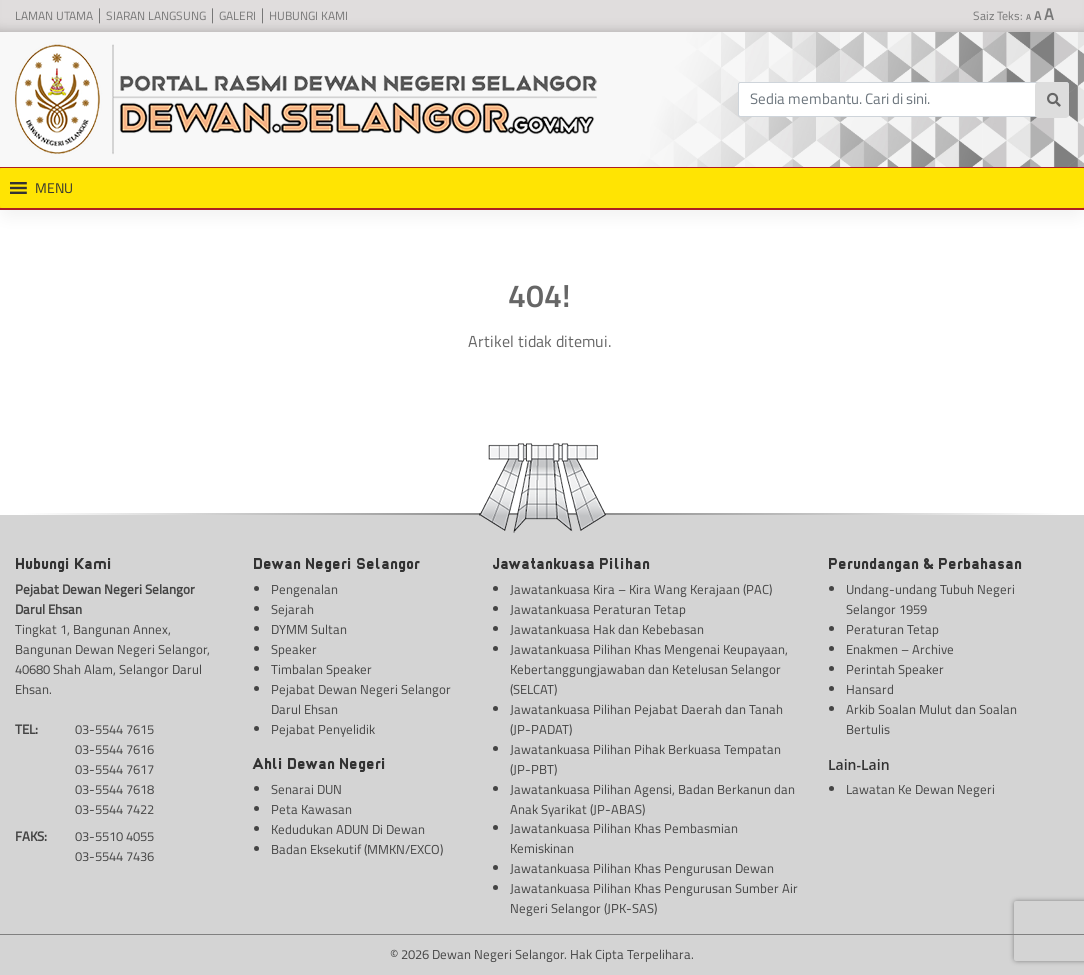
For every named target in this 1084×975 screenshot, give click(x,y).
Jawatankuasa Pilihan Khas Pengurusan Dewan (642, 868)
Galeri (237, 16)
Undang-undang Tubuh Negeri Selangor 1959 (930, 599)
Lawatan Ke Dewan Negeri (920, 789)
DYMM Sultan (309, 629)
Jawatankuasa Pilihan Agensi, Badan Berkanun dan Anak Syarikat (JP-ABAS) (652, 799)
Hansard (870, 689)
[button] (54, 188)
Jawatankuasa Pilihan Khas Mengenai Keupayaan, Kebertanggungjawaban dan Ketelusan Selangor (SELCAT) (649, 669)
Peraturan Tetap (892, 629)
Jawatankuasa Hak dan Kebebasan (607, 629)
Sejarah (292, 609)
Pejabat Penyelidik (323, 729)
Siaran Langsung (156, 16)
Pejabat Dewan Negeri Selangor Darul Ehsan (361, 699)
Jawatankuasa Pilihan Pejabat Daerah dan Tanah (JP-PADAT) (646, 719)
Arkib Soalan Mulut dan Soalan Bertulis (931, 719)
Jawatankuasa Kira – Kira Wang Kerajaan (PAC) (641, 589)
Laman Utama (54, 16)
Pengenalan (304, 589)
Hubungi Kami (308, 16)
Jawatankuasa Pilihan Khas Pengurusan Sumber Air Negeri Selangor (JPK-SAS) (654, 898)
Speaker (294, 649)
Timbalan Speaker (321, 669)
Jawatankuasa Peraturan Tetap (598, 609)
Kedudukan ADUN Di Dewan (348, 829)
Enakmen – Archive (900, 649)
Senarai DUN (306, 789)
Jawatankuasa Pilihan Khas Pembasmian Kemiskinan (624, 838)
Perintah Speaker (895, 669)
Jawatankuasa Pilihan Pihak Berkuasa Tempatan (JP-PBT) (645, 759)
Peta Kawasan (311, 809)
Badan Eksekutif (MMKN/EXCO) (357, 849)
